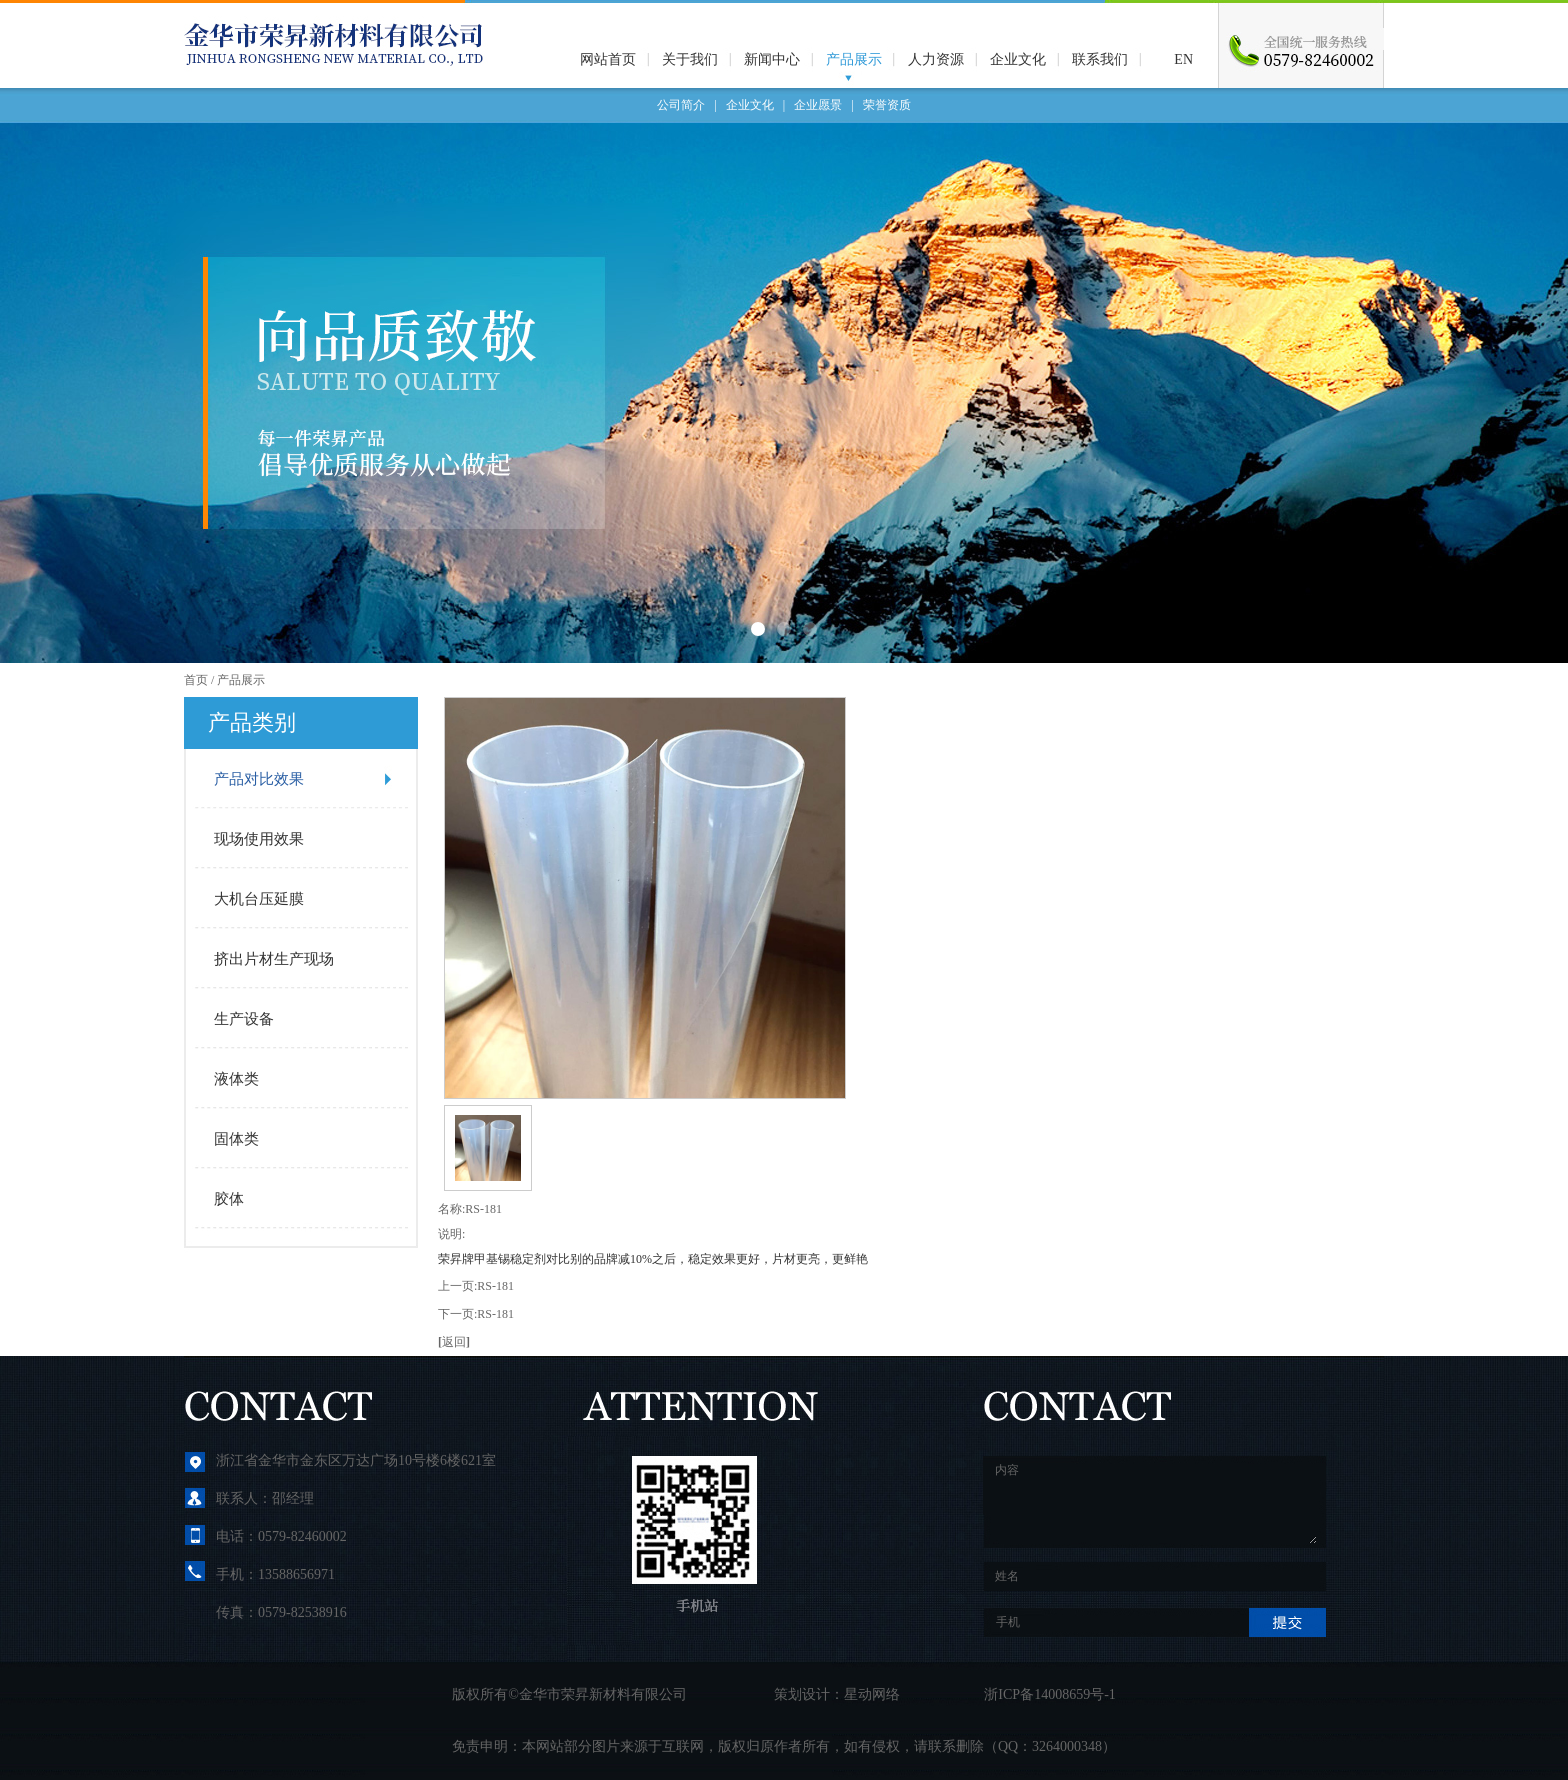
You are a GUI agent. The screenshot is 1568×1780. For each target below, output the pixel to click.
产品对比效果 (259, 779)
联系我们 (1100, 59)
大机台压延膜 (259, 899)
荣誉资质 (887, 105)
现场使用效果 (259, 839)
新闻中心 (772, 59)
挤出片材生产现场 (274, 959)
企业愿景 (818, 105)
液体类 (236, 1079)
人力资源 (936, 59)
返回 (454, 1342)
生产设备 (244, 1019)
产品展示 (854, 59)
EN (1183, 59)
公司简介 (681, 105)
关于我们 (690, 59)
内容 (1155, 1502)
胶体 (229, 1199)
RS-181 (495, 1286)
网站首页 (608, 59)
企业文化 (1018, 59)
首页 (196, 680)
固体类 (236, 1139)
